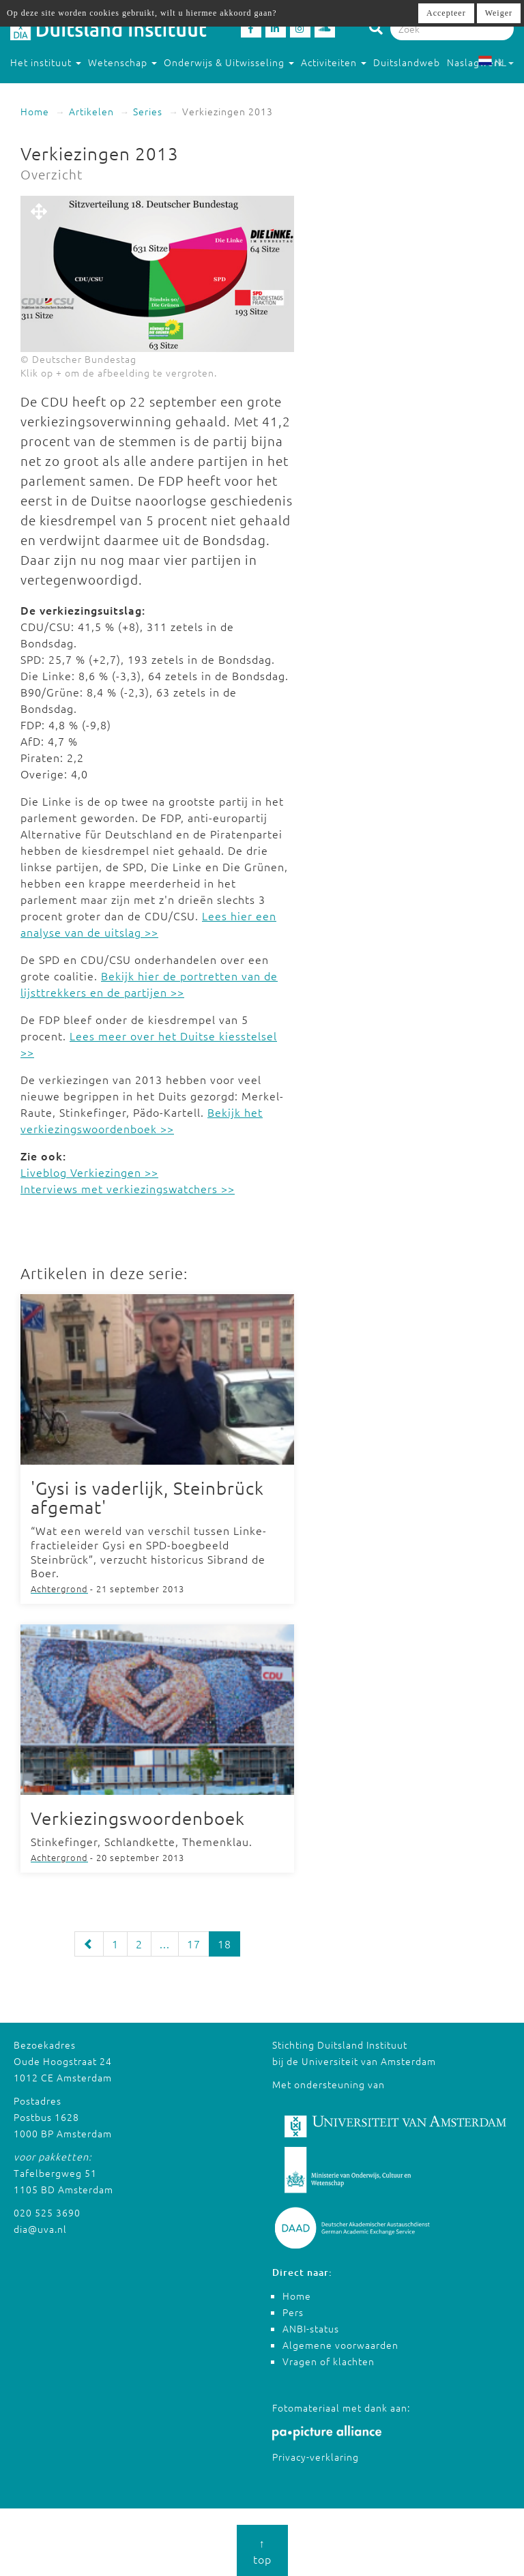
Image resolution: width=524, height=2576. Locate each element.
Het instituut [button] (45, 62)
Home (34, 111)
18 (224, 1943)
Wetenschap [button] (122, 62)
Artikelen (91, 111)
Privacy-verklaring (315, 2456)
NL (496, 62)
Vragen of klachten (328, 2361)
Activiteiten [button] (333, 62)
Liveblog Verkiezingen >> (89, 1172)
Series (147, 111)
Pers (293, 2312)
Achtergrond (59, 1588)
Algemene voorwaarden (340, 2345)
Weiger (498, 13)
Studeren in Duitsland (69, 89)
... (165, 1943)
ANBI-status (310, 2328)
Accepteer (446, 13)
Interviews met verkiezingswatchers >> (127, 1188)
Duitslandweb (406, 62)
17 (194, 1943)
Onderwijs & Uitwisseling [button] (229, 62)
